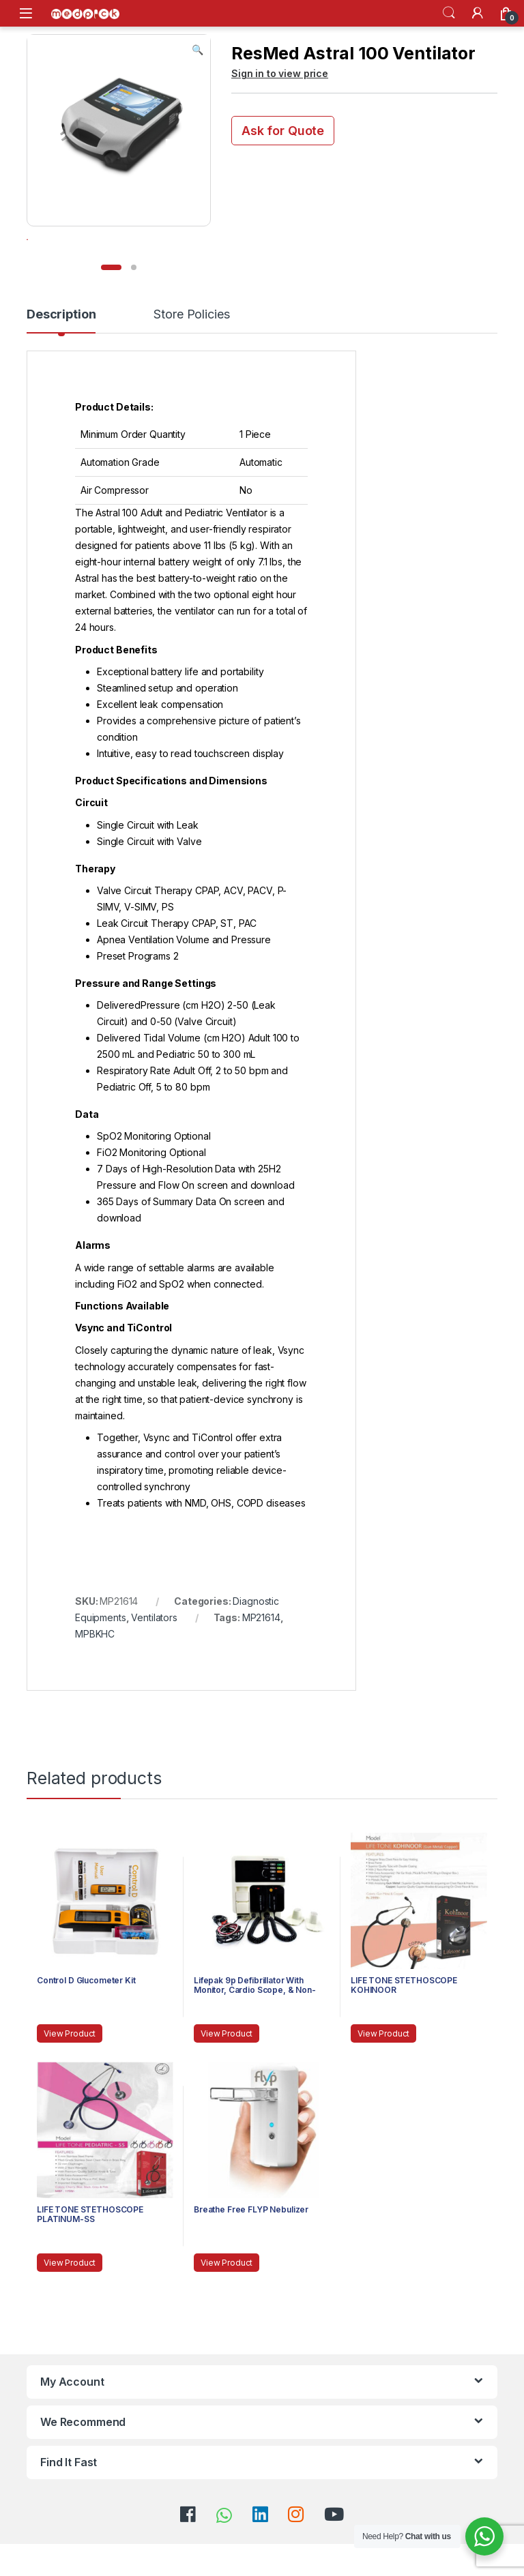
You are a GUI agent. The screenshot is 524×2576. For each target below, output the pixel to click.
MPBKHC (95, 1672)
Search (448, 12)
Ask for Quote (283, 130)
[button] (197, 50)
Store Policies (191, 353)
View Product (70, 2072)
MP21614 (261, 1656)
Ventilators (154, 1656)
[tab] (61, 359)
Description (61, 353)
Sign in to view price (279, 73)
